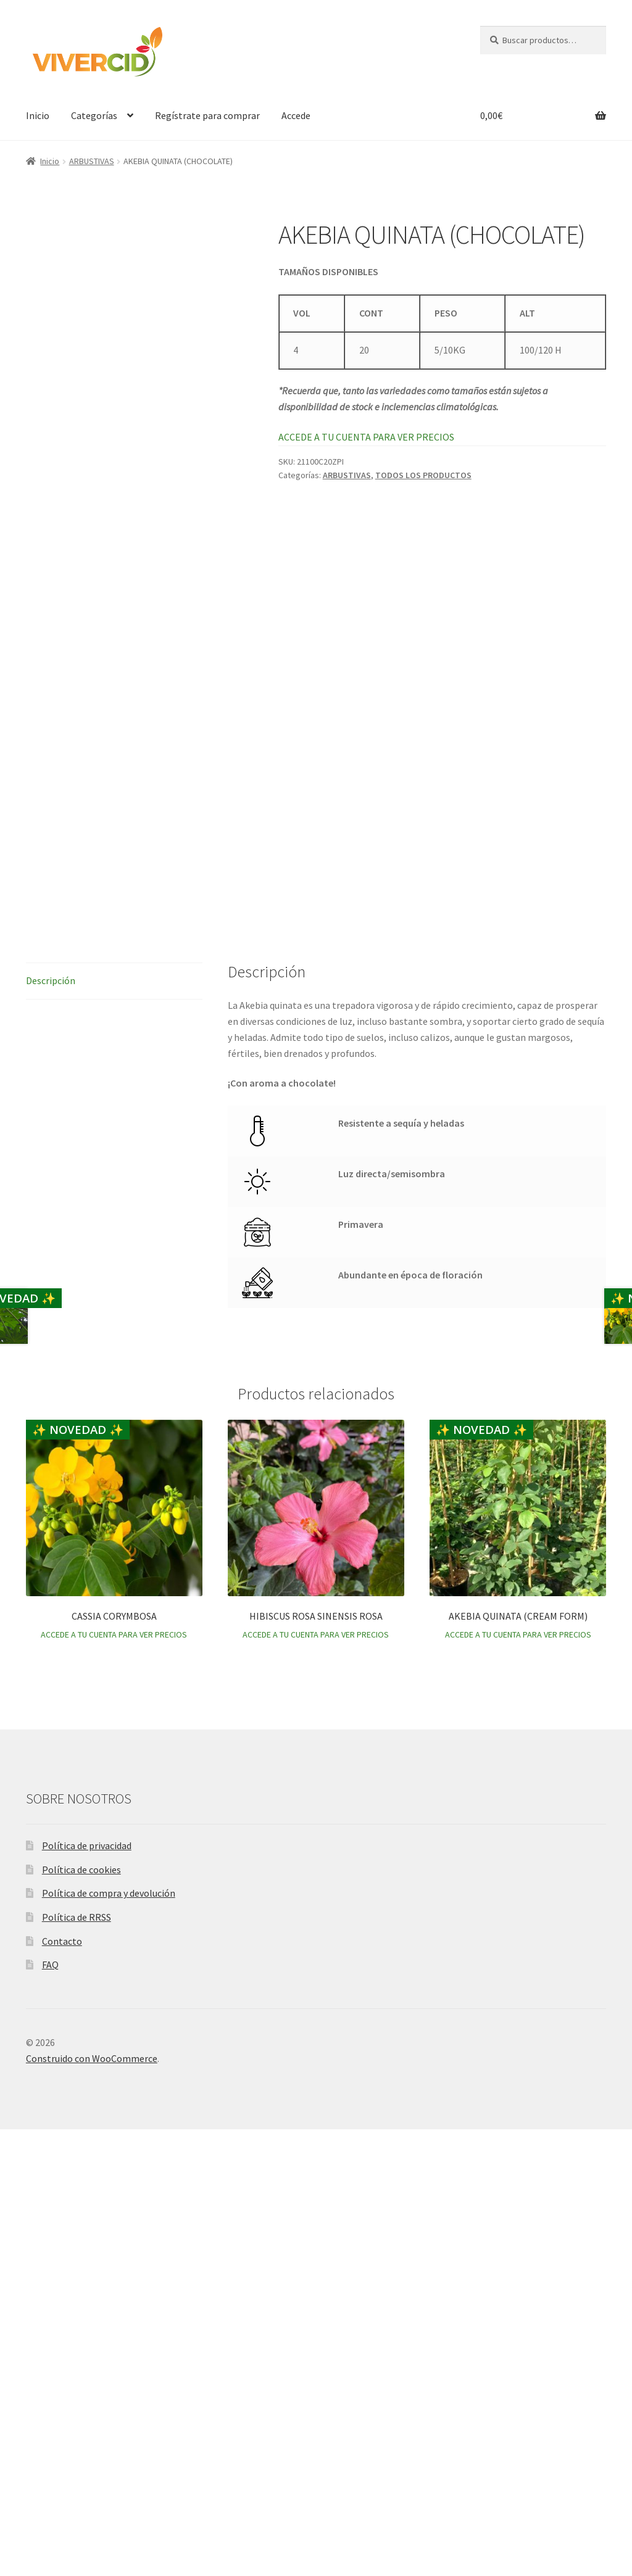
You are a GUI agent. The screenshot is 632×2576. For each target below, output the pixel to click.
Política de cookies (81, 2316)
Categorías (94, 115)
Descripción (50, 1427)
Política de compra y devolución (108, 2340)
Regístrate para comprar (207, 115)
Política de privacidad (86, 2292)
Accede (295, 115)
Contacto (62, 2388)
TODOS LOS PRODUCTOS (423, 475)
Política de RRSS (76, 2364)
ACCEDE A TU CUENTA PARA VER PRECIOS (366, 437)
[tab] (114, 1428)
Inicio (37, 115)
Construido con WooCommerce (91, 2505)
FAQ (50, 2412)
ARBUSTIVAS (91, 161)
